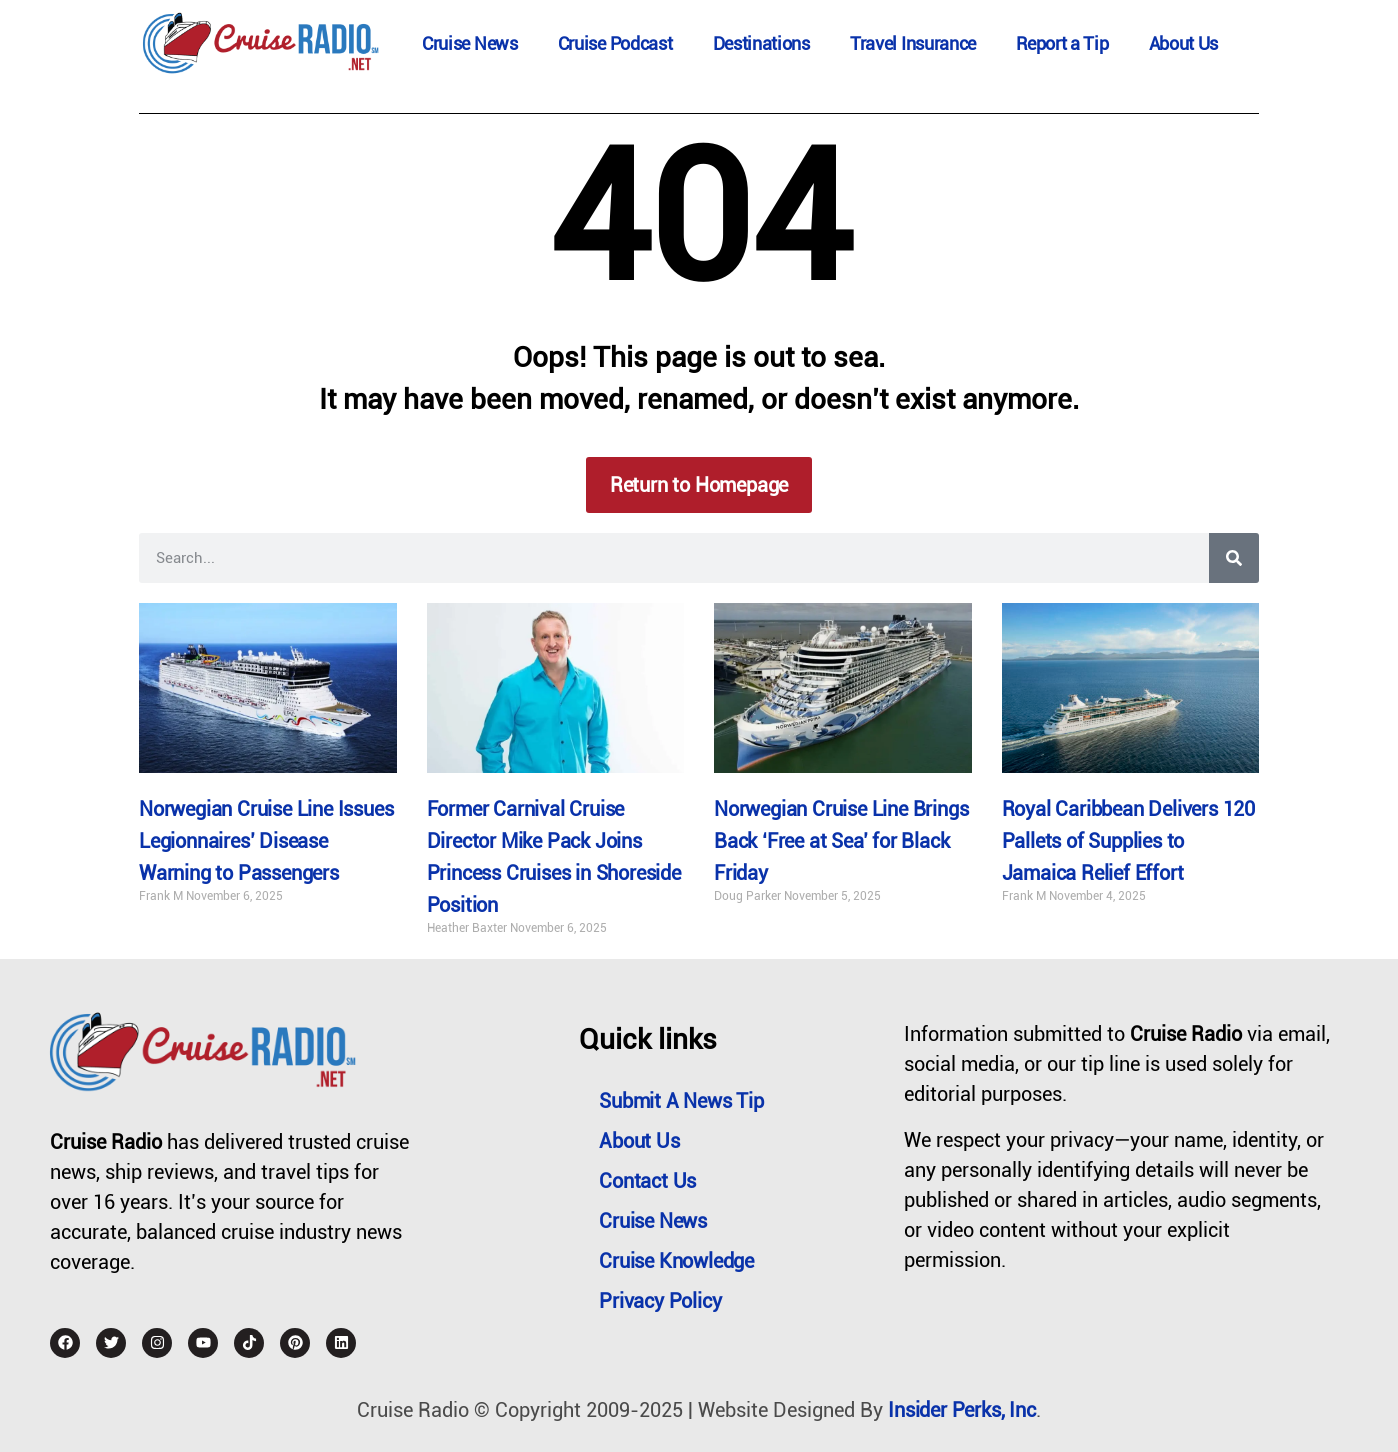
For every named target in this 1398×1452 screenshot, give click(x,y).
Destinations (761, 43)
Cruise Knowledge (676, 1261)
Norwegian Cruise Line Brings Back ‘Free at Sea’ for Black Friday (841, 841)
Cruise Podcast (615, 43)
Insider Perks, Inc (961, 1410)
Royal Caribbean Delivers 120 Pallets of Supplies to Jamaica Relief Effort (1128, 841)
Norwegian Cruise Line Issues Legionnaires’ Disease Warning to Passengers (266, 841)
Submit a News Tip (681, 1101)
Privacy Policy (660, 1301)
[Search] (1234, 558)
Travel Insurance (913, 43)
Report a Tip (1062, 43)
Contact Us (647, 1181)
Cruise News (470, 43)
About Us (1184, 43)
